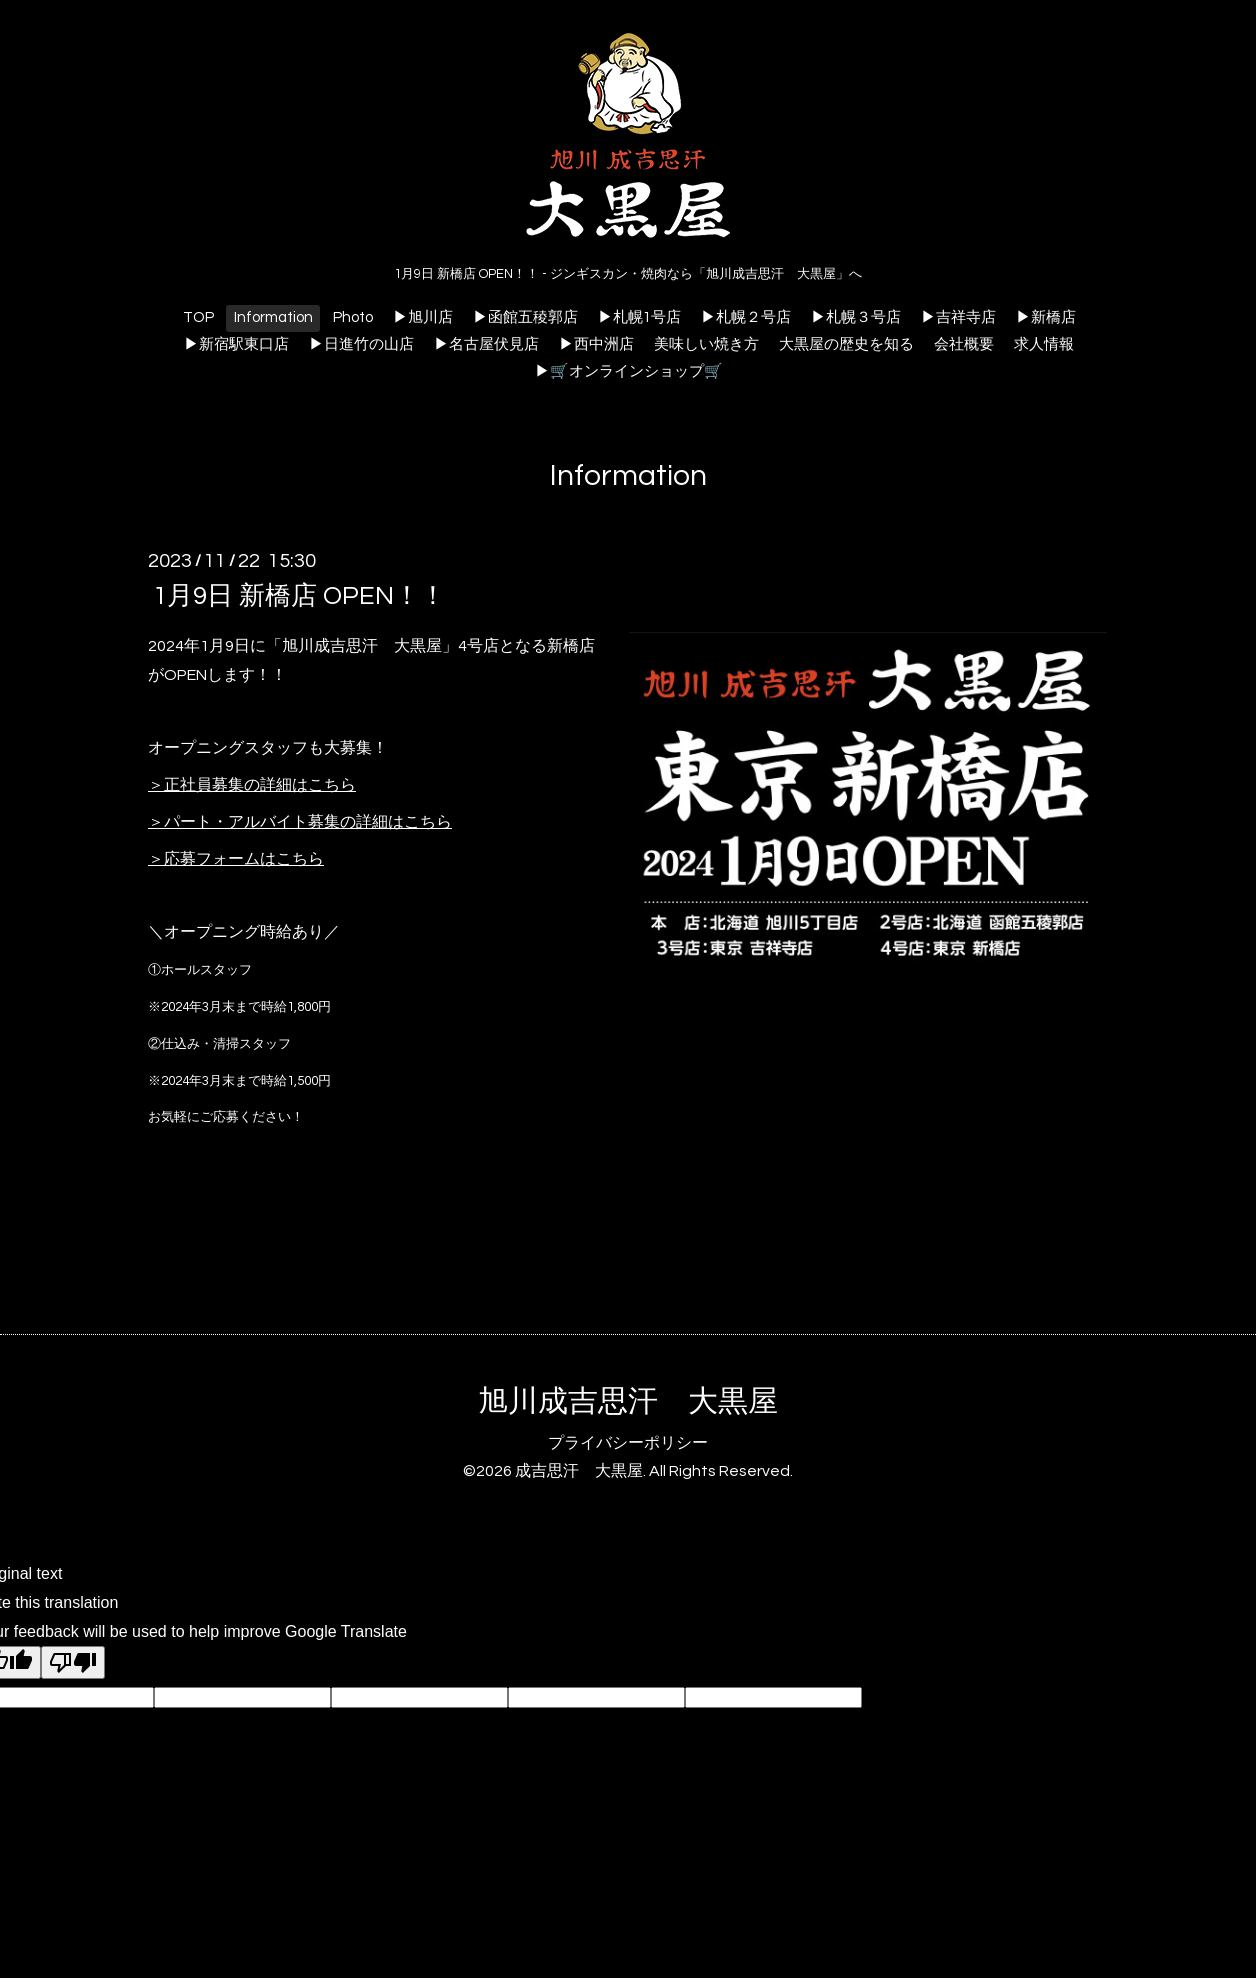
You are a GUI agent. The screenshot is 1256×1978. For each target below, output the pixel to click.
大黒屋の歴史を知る (846, 344)
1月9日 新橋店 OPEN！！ (299, 596)
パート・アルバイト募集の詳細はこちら (308, 822)
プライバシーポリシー (628, 1443)
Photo (353, 317)
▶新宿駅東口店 (236, 344)
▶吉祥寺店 (958, 317)
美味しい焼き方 (706, 344)
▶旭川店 (423, 317)
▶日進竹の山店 (361, 344)
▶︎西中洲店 (596, 344)
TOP (198, 317)
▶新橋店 (1046, 317)
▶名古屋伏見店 (486, 344)
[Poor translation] (73, 1662)
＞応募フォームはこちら (236, 859)
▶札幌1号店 (639, 317)
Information (273, 317)
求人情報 (1044, 344)
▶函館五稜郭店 (525, 317)
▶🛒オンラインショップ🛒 (629, 371)
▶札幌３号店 (856, 317)
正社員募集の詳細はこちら (260, 785)
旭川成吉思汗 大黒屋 (628, 1401)
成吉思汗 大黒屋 (579, 1471)
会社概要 (964, 344)
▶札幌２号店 (746, 317)
